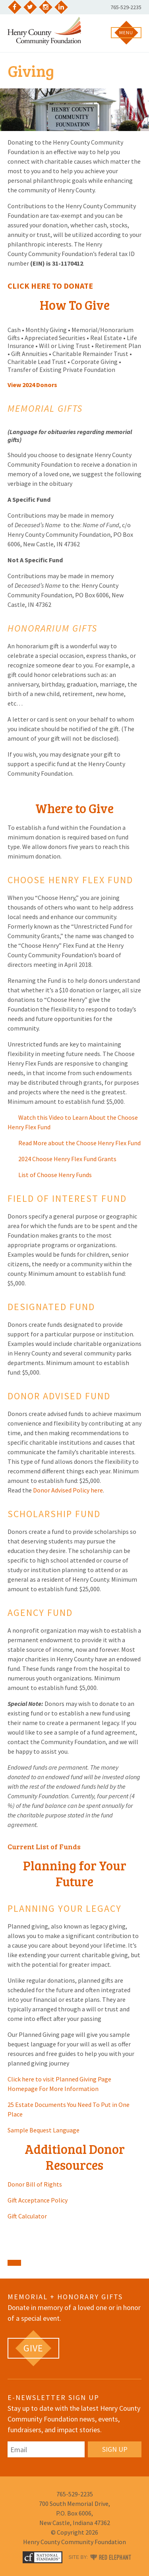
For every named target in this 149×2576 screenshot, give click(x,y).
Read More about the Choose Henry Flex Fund (74, 1143)
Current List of (33, 1846)
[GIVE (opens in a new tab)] (33, 2348)
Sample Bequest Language (43, 2130)
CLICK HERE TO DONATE (50, 286)
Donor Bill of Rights (35, 2184)
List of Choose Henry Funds (50, 1175)
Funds (69, 1846)
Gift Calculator (27, 2216)
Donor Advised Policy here (68, 1490)
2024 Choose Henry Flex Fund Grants (62, 1159)
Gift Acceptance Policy (38, 2200)
